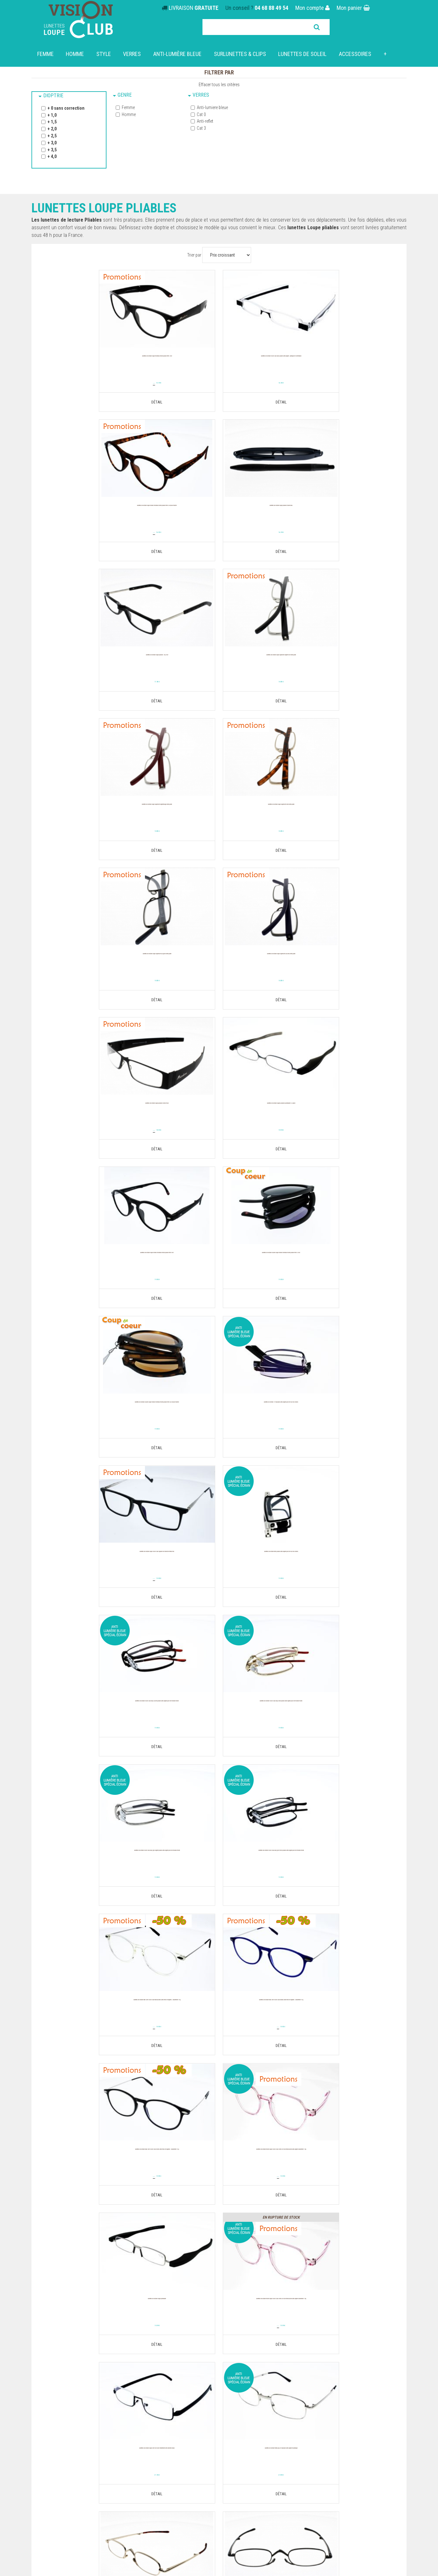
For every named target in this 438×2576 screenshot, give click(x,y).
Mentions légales (144, 2429)
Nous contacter (391, 2422)
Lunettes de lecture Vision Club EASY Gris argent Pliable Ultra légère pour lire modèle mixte (341, 1274)
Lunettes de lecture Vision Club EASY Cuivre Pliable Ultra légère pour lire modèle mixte (96, 1274)
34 (207, 1141)
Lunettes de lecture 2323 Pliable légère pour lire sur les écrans (341, 1877)
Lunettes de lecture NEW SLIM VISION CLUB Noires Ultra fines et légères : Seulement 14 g (97, 1577)
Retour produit (392, 2399)
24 (207, 1595)
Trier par (194, 255)
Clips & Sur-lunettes (51, 2414)
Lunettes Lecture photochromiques (67, 2399)
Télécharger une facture (382, 2406)
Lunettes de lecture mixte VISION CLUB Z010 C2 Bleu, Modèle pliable (219, 2028)
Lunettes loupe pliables (55, 2406)
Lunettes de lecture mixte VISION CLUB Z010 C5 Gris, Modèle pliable (219, 2180)
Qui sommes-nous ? (147, 2383)
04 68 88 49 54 (271, 7)
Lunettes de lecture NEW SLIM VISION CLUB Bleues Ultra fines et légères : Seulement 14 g (341, 1426)
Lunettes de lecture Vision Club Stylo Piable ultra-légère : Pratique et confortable (219, 366)
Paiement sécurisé (146, 2399)
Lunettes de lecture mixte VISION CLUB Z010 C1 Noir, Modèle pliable (97, 2028)
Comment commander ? (151, 2422)
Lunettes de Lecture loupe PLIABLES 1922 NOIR (219, 515)
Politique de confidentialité (154, 2437)
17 (219, 534)
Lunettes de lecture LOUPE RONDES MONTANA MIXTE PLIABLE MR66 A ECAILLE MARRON (341, 366)
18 (341, 534)
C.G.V (132, 2445)
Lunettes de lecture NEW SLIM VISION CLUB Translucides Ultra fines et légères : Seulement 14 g (219, 1426)
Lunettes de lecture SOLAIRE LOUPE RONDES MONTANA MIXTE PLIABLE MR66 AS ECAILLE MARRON (341, 972)
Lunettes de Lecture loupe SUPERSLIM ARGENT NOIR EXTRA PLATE (341, 515)
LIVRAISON (193, 7)
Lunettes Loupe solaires (56, 2391)
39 (207, 1443)
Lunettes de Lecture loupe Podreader (341, 1570)
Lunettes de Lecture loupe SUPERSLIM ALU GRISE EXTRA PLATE (341, 666)
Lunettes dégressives (53, 2383)
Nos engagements (145, 2406)
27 (207, 838)
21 (219, 1744)
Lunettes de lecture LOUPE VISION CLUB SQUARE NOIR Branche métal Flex (219, 1120)
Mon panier (353, 7)
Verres (201, 95)
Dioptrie (53, 96)
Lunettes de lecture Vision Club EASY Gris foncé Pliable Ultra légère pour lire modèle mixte (96, 1426)
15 (102, 382)
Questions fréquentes (149, 2414)
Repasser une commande (380, 2391)
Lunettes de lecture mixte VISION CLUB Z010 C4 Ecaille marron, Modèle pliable (97, 2183)
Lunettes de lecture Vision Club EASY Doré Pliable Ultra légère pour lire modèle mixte (219, 1274)
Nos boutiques (141, 2391)
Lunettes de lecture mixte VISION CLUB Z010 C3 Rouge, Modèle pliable (341, 2028)
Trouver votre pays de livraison (359, 2340)
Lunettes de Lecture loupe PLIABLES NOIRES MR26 (219, 817)
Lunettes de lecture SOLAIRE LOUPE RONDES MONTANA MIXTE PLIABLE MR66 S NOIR (219, 972)
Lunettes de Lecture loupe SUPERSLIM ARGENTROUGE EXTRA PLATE (96, 666)
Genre (125, 95)
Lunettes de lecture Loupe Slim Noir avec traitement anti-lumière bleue (219, 1725)
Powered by (394, 2477)
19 (84, 384)
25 (96, 1896)
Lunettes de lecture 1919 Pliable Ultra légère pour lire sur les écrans (96, 1120)
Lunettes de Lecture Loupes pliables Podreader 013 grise (341, 817)
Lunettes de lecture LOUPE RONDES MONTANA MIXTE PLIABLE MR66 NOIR (96, 969)
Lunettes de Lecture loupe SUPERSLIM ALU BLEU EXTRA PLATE (96, 817)
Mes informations (389, 2383)
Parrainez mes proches (383, 2414)
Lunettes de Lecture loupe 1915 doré (97, 1873)
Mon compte (312, 7)
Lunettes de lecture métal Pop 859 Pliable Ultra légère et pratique (341, 1725)
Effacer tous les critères (219, 84)
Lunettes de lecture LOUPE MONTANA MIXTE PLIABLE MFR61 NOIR (97, 363)
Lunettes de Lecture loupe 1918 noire (219, 1873)
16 (219, 382)
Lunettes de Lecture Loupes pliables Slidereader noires (341, 2180)
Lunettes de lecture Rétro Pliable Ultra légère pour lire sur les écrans (341, 1120)
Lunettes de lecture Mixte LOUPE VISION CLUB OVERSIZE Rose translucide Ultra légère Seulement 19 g (219, 1577)
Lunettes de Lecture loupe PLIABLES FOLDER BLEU (96, 515)
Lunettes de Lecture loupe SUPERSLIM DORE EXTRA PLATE (219, 666)
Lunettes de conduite (53, 2422)
